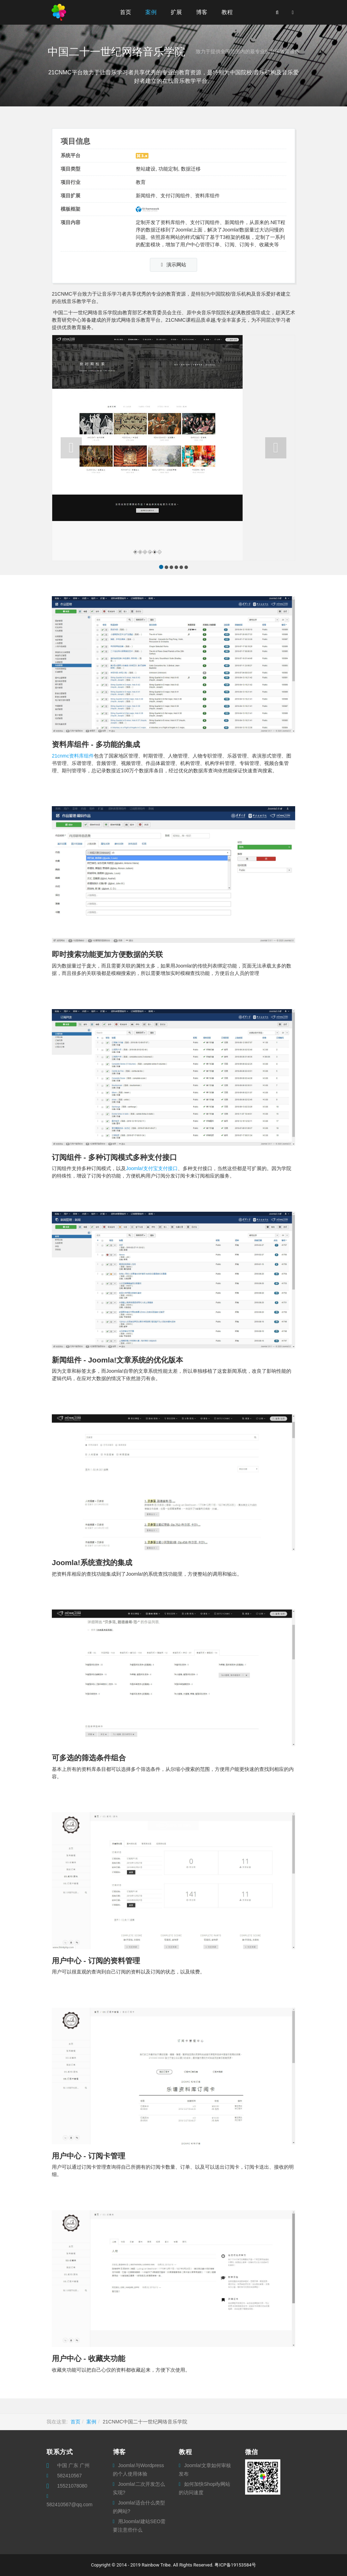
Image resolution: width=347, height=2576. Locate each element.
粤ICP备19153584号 (235, 2565)
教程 (227, 12)
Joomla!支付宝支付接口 (152, 1168)
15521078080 (72, 2486)
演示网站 (173, 264)
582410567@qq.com (69, 2504)
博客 (201, 12)
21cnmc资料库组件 (73, 756)
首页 (125, 12)
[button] (71, 447)
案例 (151, 12)
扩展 (176, 12)
